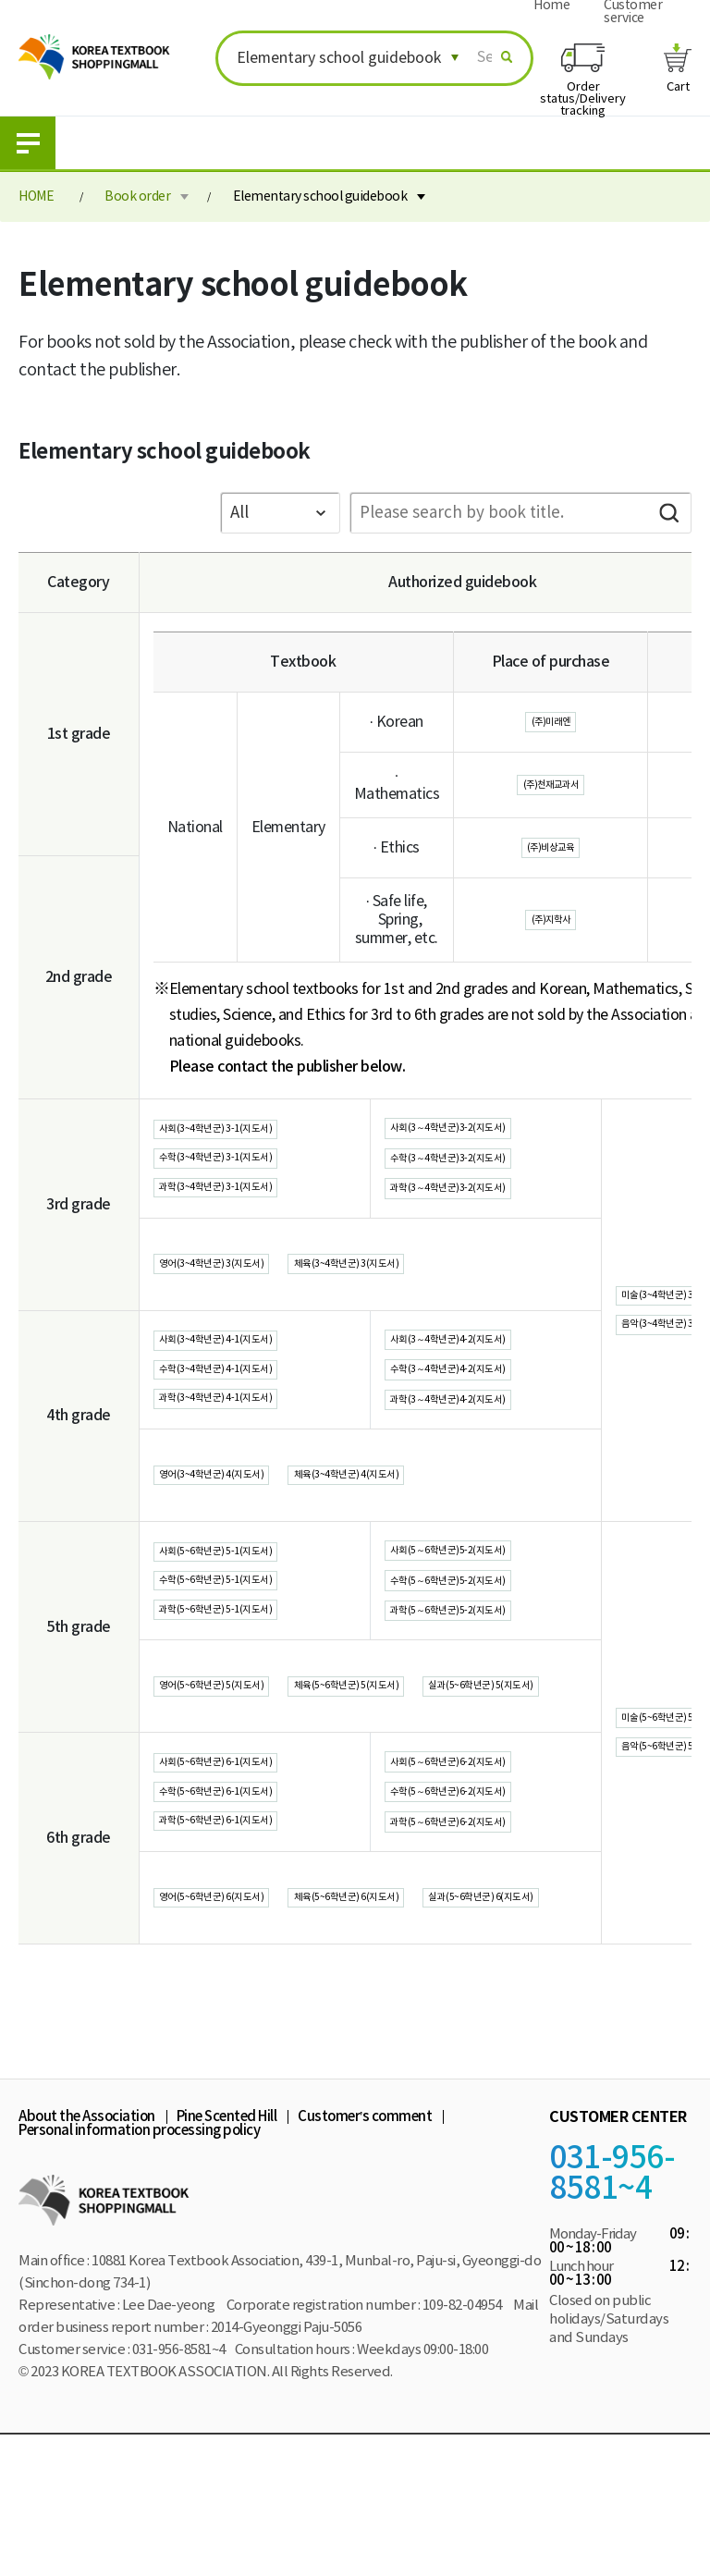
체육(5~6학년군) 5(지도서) (437, 1760)
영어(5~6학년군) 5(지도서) (242, 1760)
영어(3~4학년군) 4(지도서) (242, 1533)
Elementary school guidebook (320, 197)
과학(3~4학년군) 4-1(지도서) (249, 1450)
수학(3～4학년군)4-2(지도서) (481, 1413)
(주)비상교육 (550, 848)
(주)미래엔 (550, 722)
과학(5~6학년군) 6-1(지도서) (249, 1943)
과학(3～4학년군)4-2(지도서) (481, 1452)
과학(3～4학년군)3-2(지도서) (481, 1212)
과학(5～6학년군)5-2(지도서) (481, 1693)
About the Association (86, 2257)
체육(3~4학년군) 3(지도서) (437, 1292)
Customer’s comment (365, 2257)
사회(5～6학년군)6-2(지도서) (481, 1866)
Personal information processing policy (139, 2271)
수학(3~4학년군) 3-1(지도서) (249, 1172)
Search (668, 513)
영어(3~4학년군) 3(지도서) (242, 1292)
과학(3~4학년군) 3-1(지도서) (249, 1210)
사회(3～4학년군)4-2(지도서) (481, 1373)
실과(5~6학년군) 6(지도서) (242, 2050)
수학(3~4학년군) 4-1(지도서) (249, 1413)
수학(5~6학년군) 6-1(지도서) (249, 1905)
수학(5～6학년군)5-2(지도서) (481, 1653)
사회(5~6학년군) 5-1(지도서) (249, 1615)
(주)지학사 (550, 920)
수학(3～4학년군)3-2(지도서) (481, 1172)
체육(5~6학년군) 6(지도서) (437, 2013)
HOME (36, 197)
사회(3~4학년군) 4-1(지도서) (249, 1375)
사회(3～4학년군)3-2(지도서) (481, 1132)
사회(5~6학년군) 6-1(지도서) (249, 1867)
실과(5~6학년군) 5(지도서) (242, 1798)
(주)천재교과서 (551, 785)
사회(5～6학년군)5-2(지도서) (481, 1613)
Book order (137, 197)
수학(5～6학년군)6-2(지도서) (481, 1905)
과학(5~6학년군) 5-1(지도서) (249, 1691)
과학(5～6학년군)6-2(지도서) (481, 1945)
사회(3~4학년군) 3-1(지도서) (249, 1134)
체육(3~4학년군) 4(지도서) (437, 1533)
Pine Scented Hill (227, 2257)
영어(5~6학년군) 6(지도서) (242, 2013)
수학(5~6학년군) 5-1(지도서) (249, 1653)
